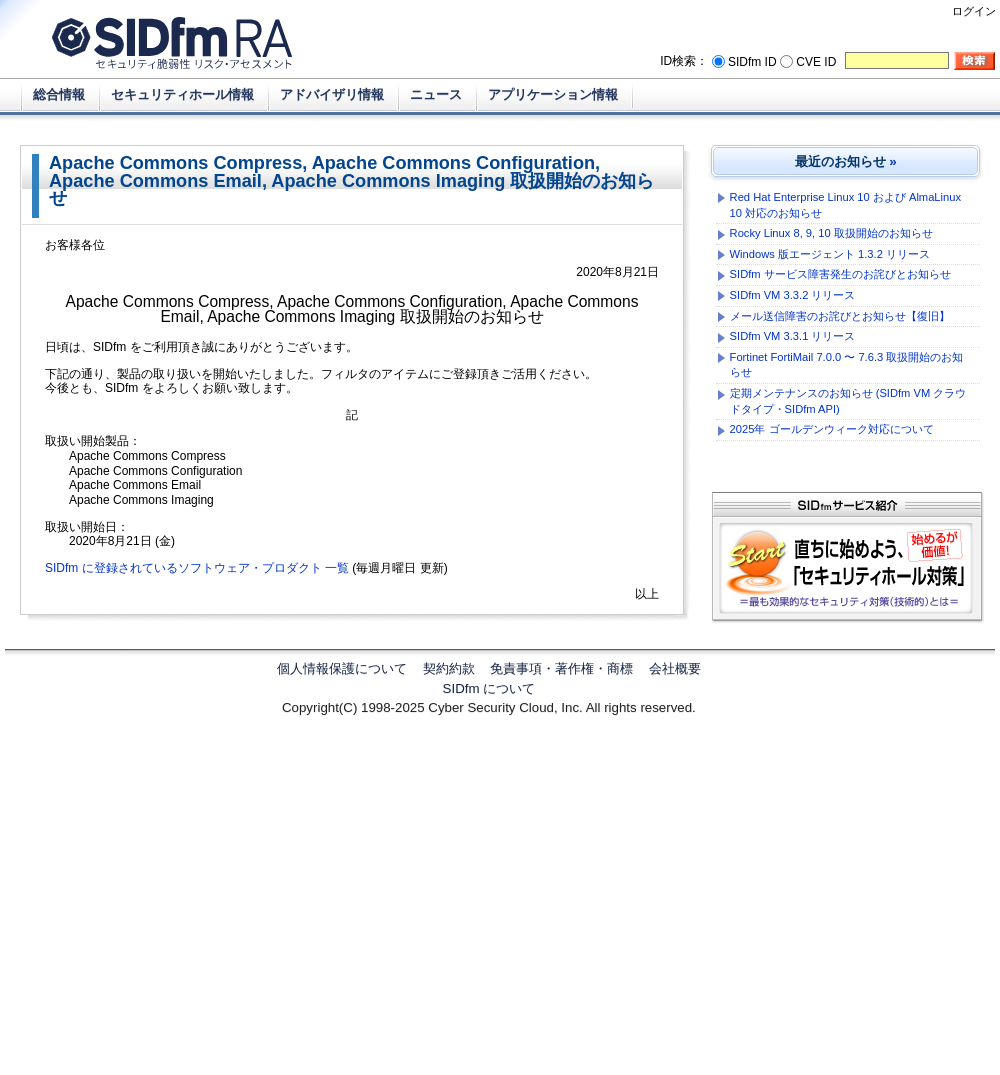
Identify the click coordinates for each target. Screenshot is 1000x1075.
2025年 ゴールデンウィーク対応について (832, 429)
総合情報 (59, 94)
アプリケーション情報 (553, 94)
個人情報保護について (342, 668)
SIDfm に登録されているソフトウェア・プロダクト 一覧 (197, 568)
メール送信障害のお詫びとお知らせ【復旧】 (840, 316)
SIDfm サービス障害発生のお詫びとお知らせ (840, 274)
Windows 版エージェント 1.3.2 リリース (830, 254)
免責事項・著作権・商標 (561, 668)
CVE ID (816, 62)
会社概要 (675, 668)
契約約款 (449, 668)
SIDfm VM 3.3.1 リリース (793, 336)
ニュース (436, 94)
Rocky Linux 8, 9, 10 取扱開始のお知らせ (831, 233)
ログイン (974, 11)
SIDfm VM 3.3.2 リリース (793, 295)
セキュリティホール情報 (182, 94)
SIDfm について (489, 688)
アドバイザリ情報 (332, 94)
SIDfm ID (752, 62)
